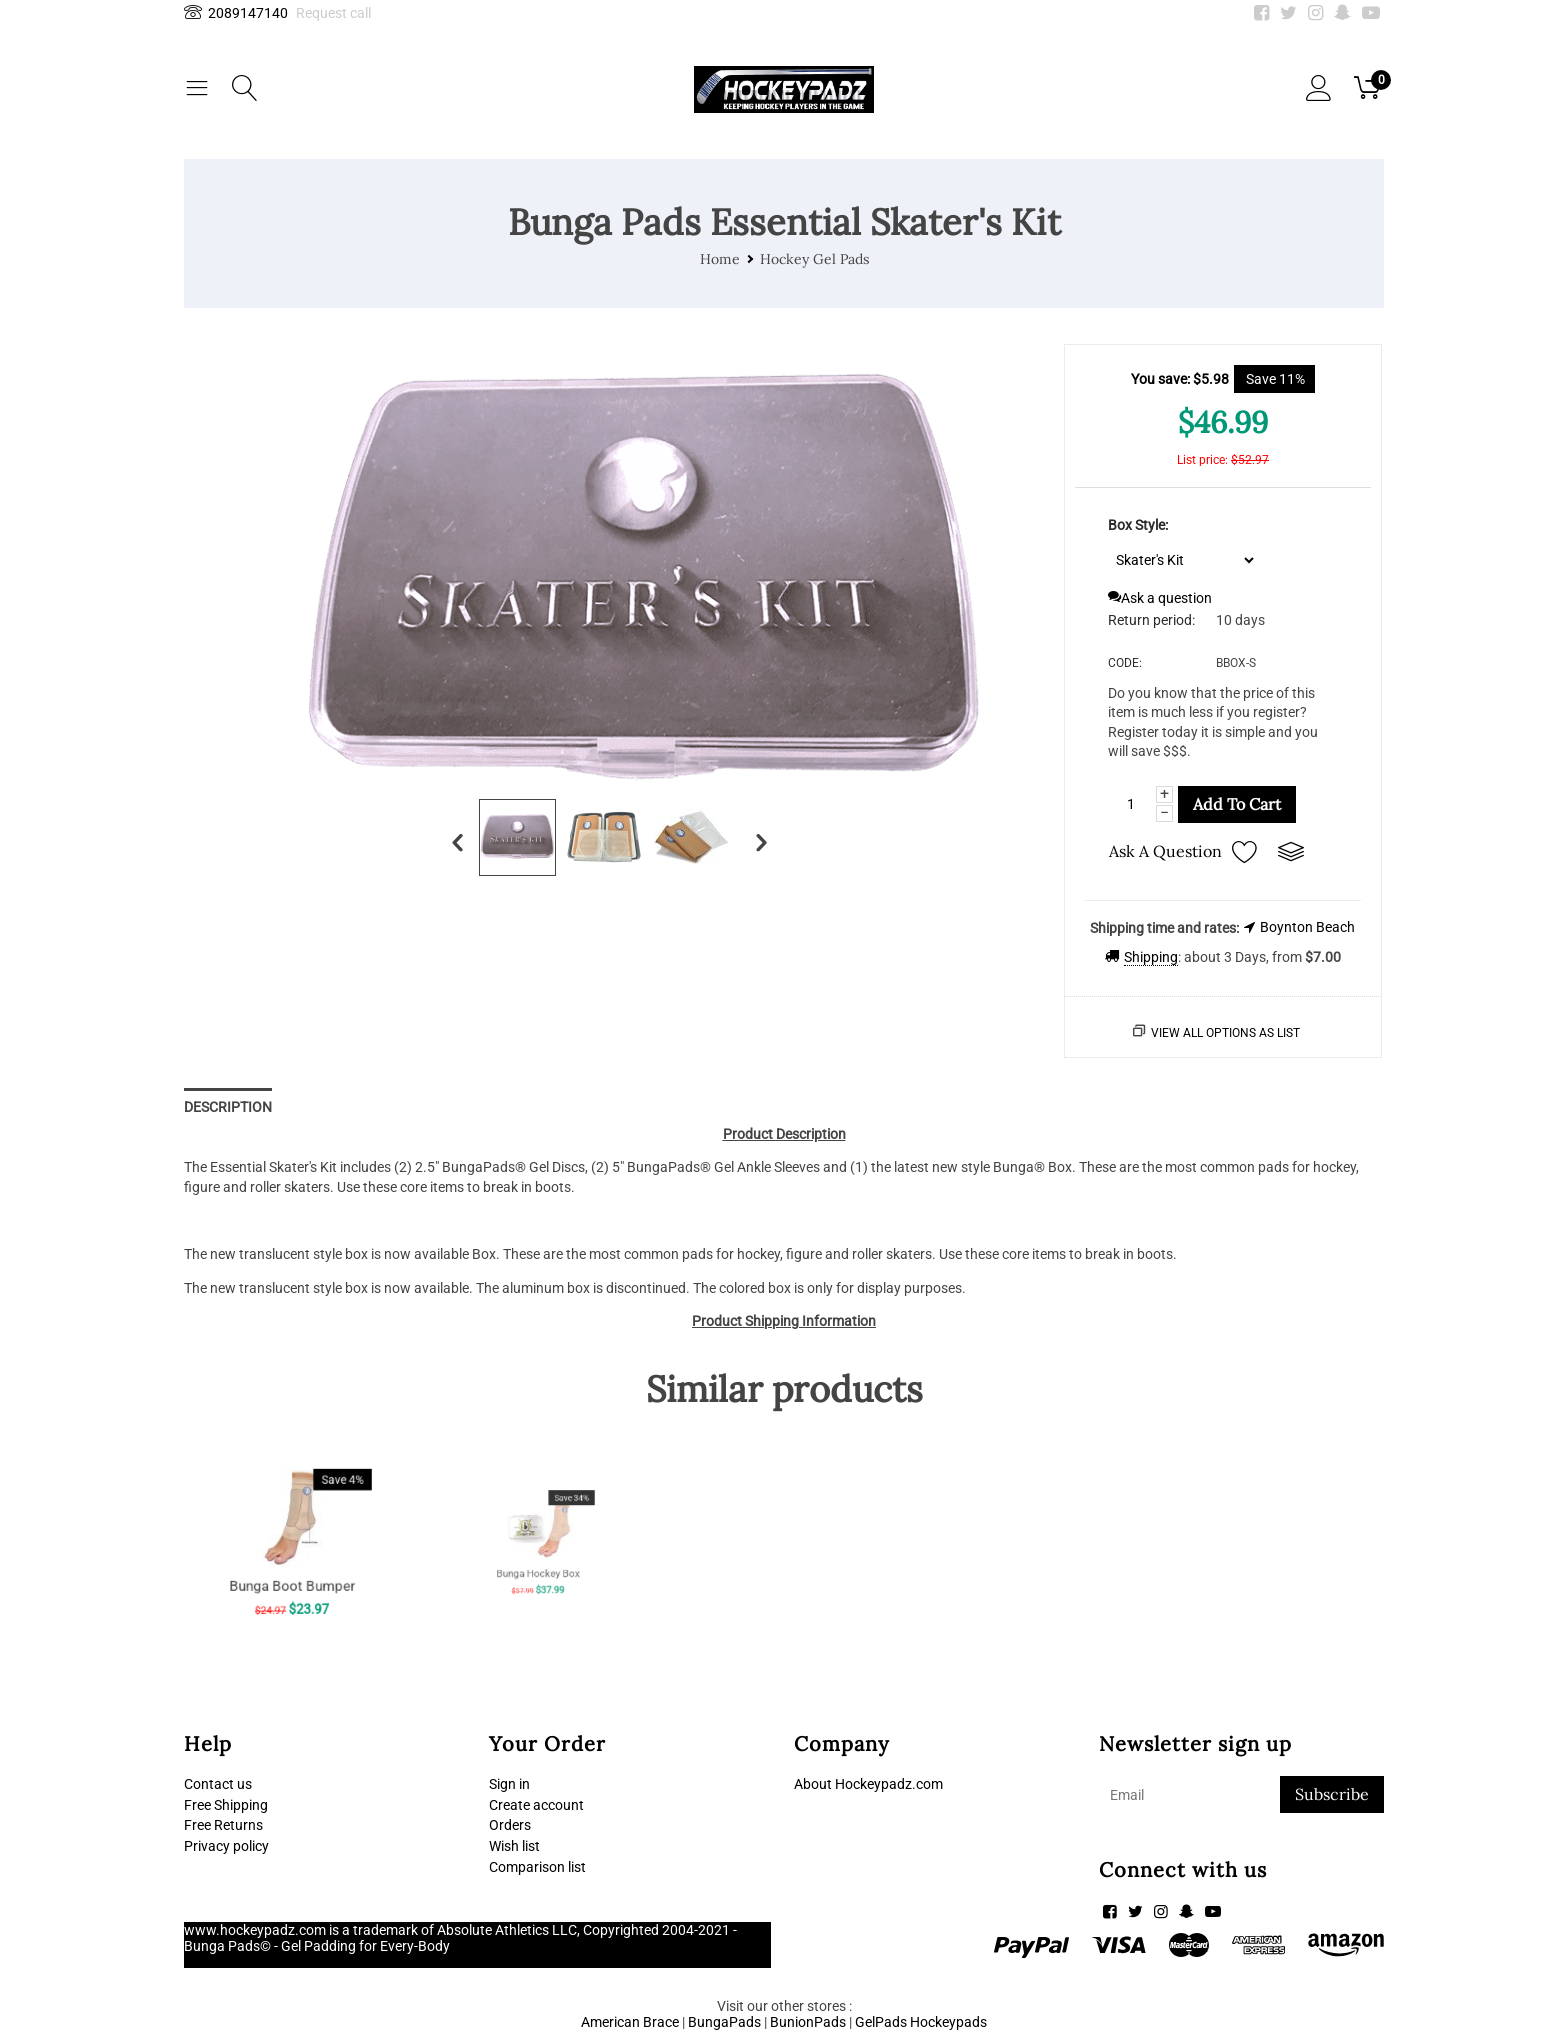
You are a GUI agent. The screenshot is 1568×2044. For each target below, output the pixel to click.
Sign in (509, 1784)
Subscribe (1332, 1794)
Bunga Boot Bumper (291, 1560)
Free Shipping (226, 1805)
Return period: (1151, 620)
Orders (510, 1826)
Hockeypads (948, 2022)
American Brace (630, 2022)
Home (720, 259)
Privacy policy (226, 1847)
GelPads (881, 2022)
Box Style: (1138, 525)
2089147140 (236, 13)
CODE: (1125, 663)
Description (228, 1107)
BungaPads (724, 2022)
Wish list (514, 1847)
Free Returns (223, 1826)
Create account (536, 1805)
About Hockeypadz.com (868, 1784)
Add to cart (1237, 804)
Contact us (218, 1784)
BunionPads (808, 2022)
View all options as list (1225, 1033)
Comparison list (537, 1868)
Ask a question (1160, 598)
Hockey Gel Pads (814, 259)
